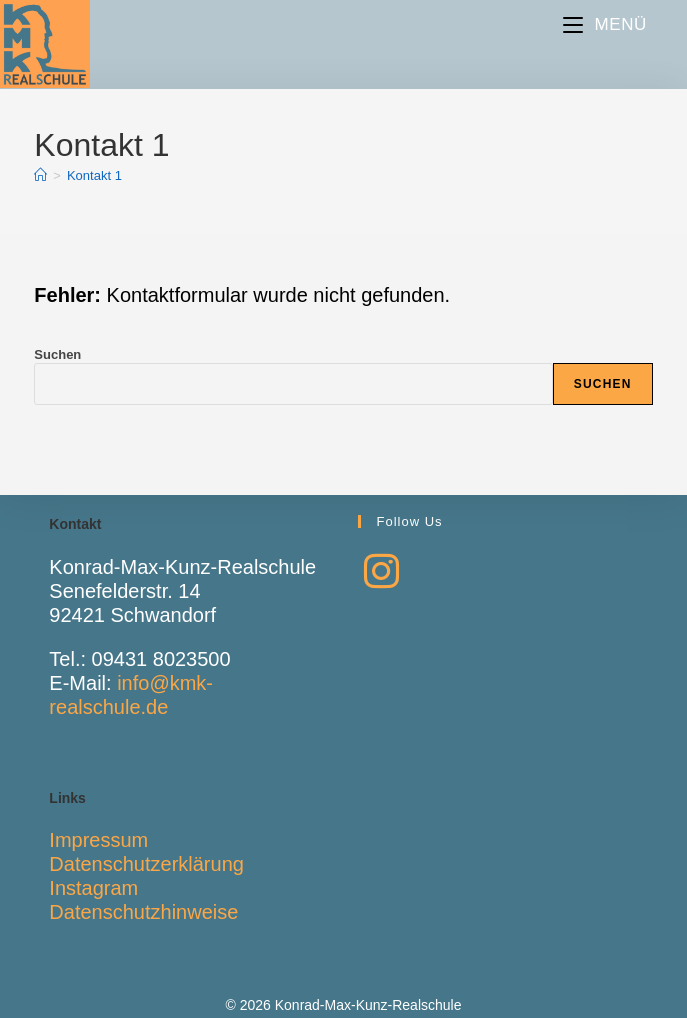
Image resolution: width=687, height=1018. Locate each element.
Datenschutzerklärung (146, 864)
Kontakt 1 (94, 175)
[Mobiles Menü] (605, 24)
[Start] (40, 175)
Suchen (57, 354)
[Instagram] (381, 572)
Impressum (98, 840)
